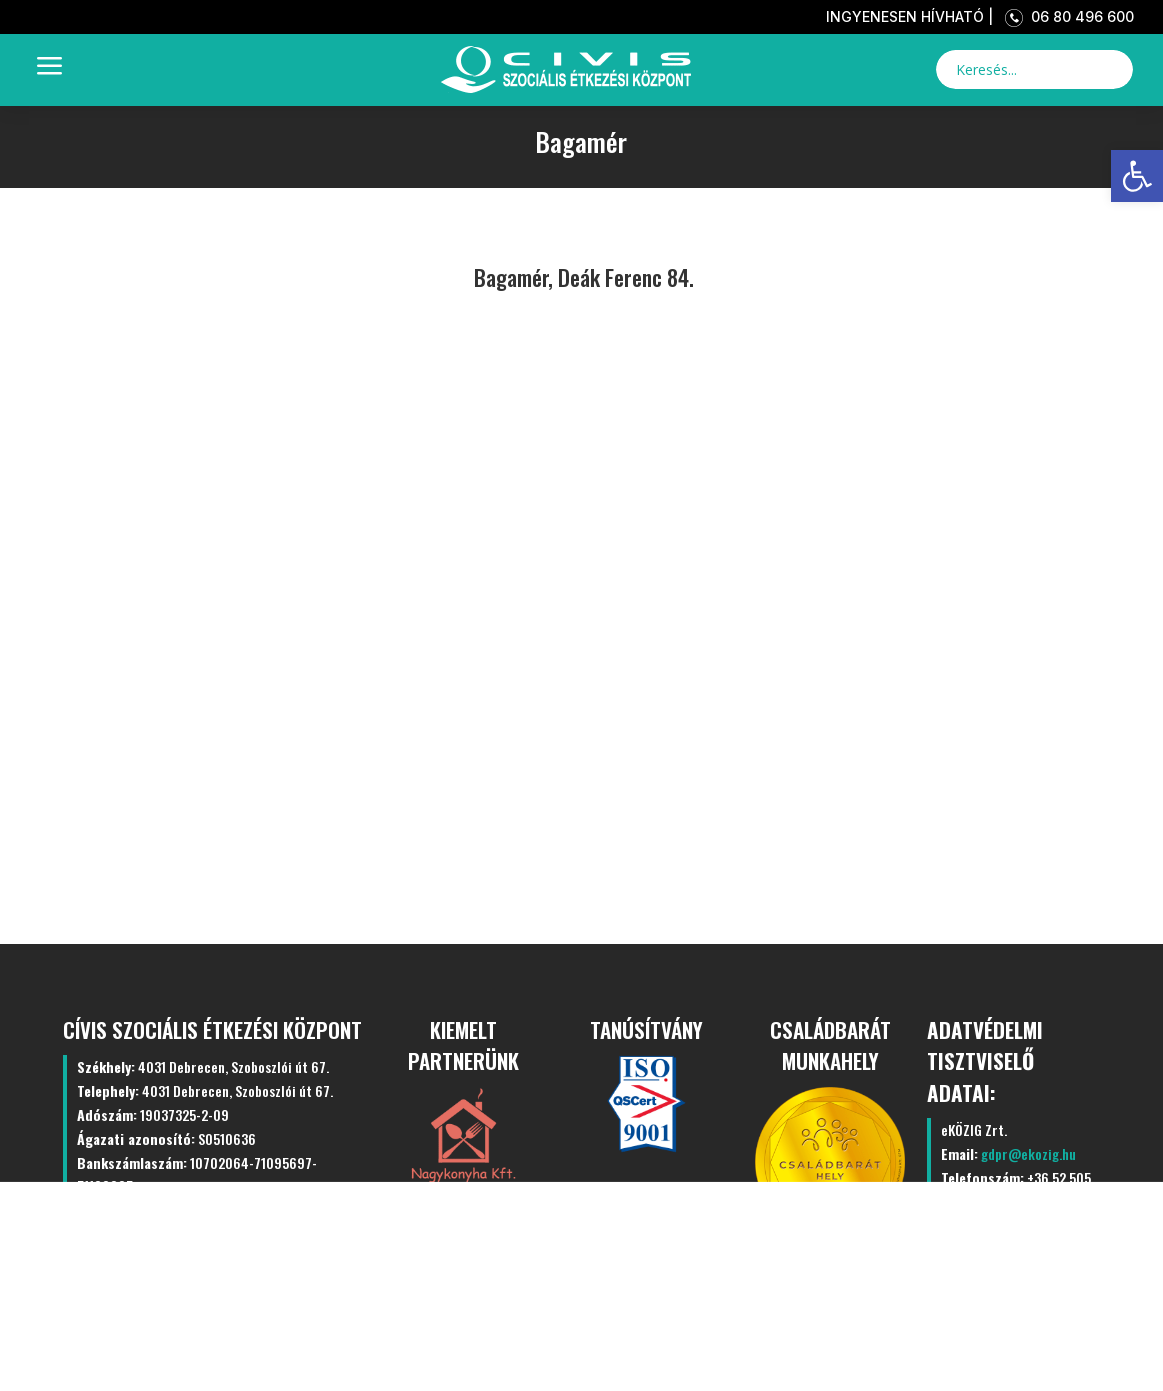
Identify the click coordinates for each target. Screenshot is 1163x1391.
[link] (1137, 176)
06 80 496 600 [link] (1065, 16)
